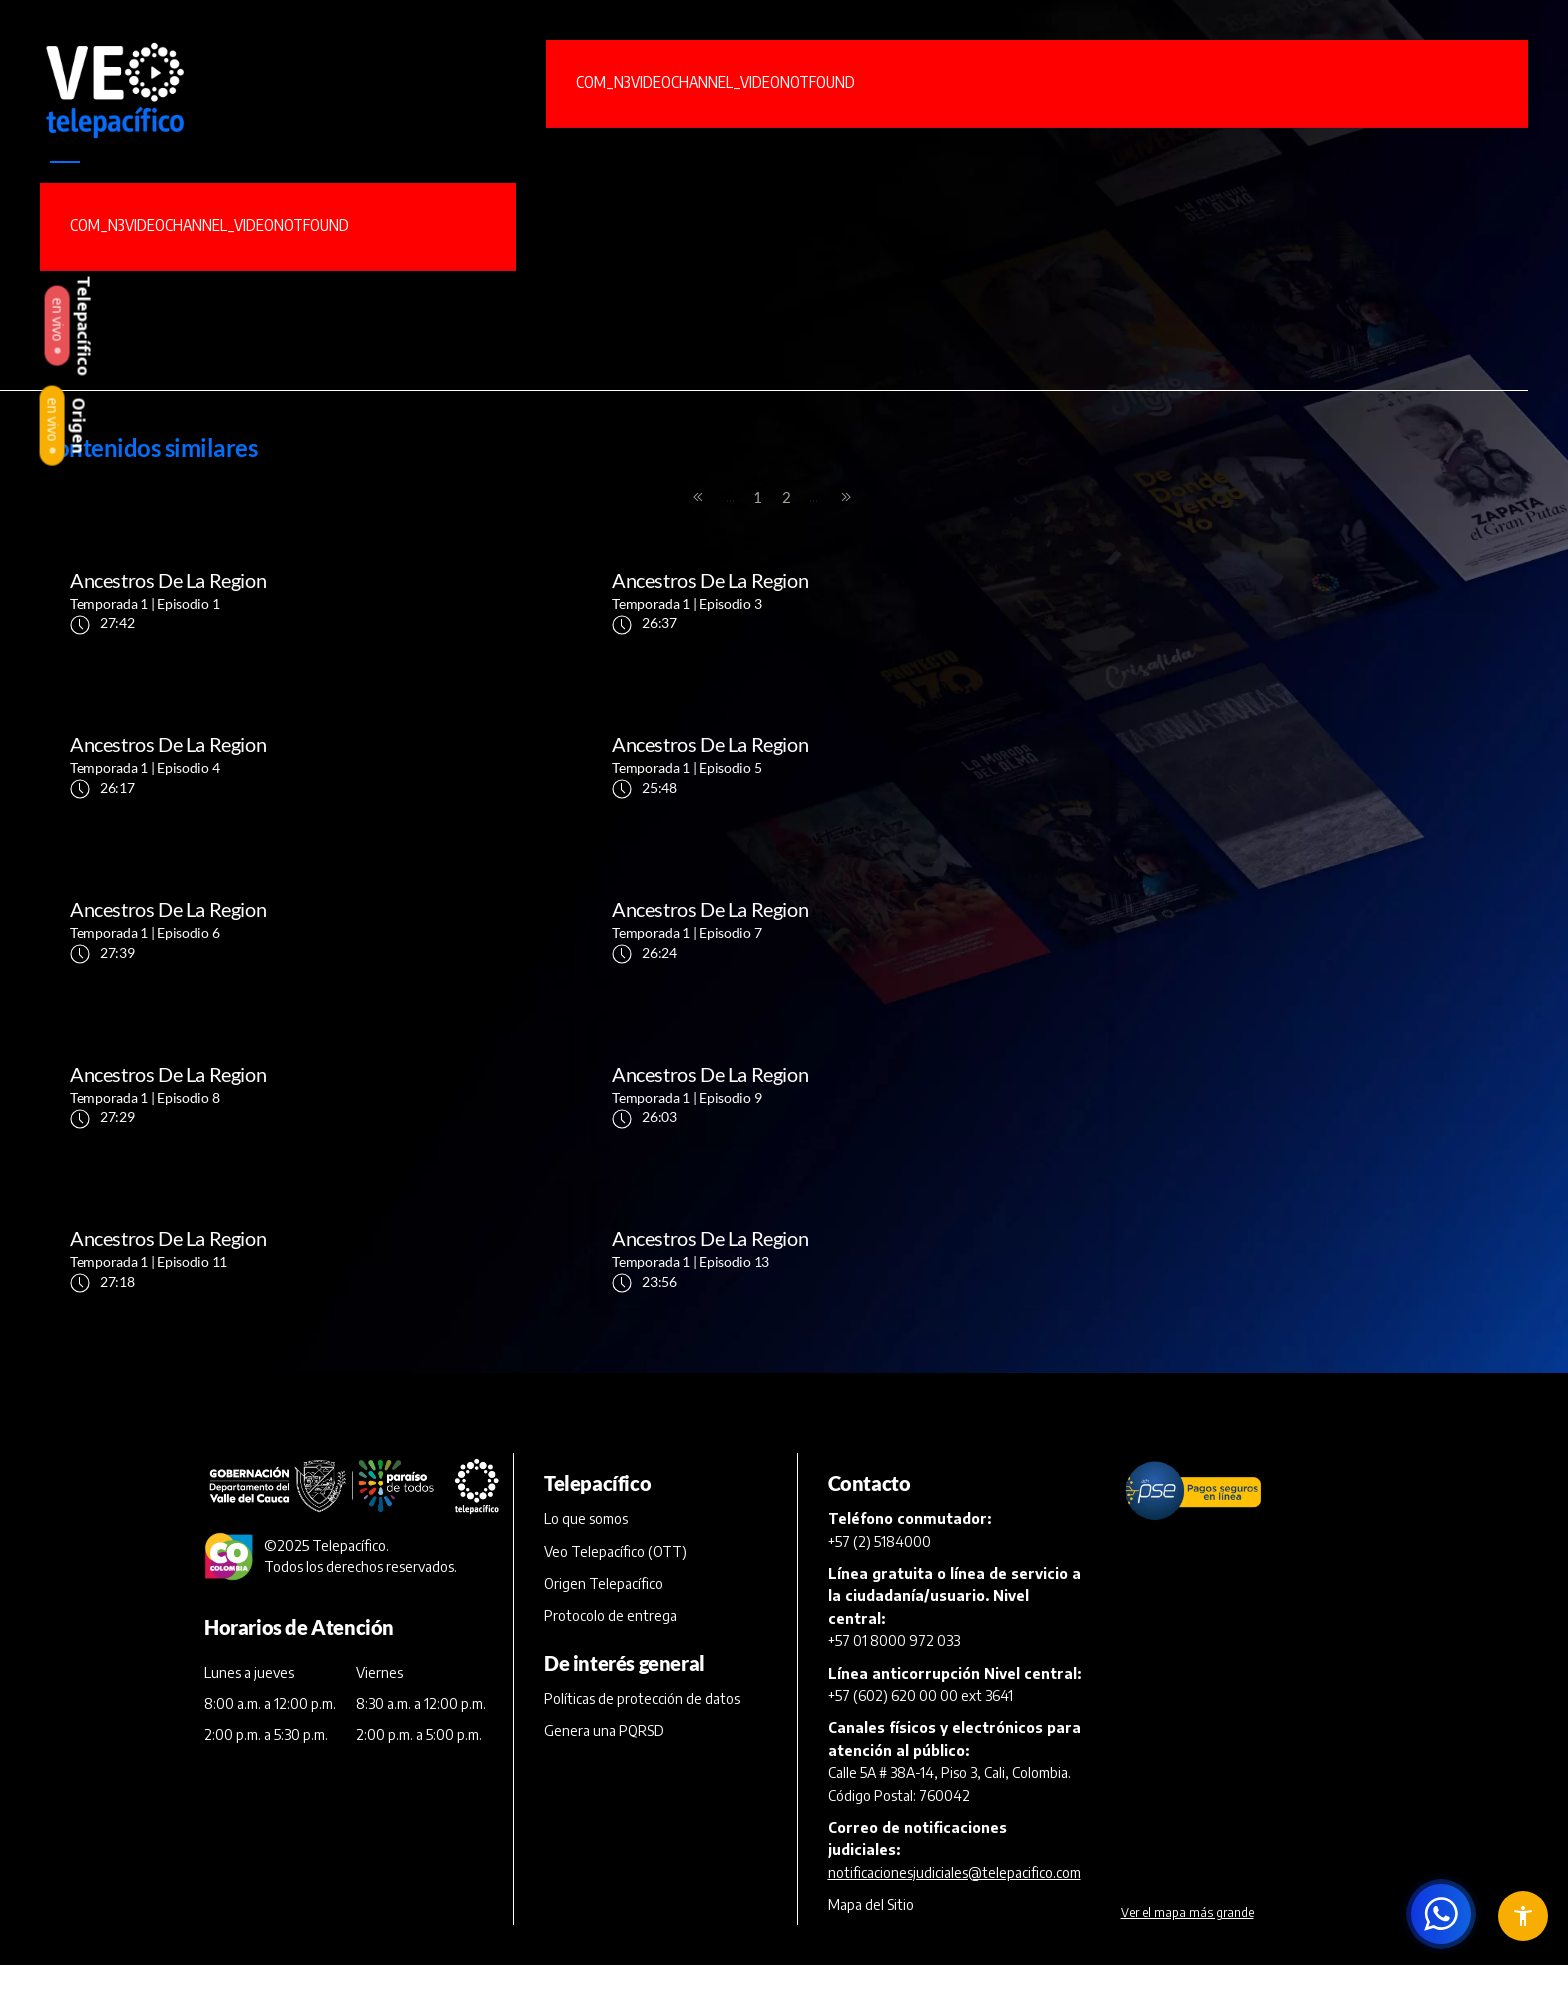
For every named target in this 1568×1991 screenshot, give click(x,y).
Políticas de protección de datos (642, 1369)
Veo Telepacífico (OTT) (615, 1221)
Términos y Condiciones (279, 1808)
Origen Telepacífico (603, 1254)
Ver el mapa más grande (1187, 1583)
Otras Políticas (1177, 1808)
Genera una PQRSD (604, 1401)
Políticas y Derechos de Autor (919, 1808)
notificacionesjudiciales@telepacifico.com (954, 1542)
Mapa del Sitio (871, 1575)
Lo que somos (586, 1189)
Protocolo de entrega (610, 1286)
